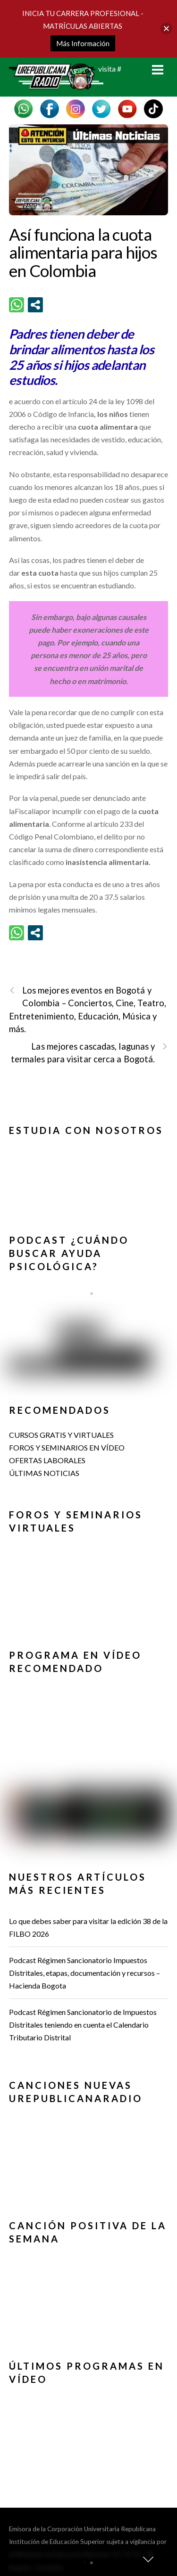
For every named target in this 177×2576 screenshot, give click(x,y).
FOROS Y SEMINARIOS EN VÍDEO (67, 1447)
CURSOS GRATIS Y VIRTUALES (61, 1434)
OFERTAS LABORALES (47, 1460)
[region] (89, 1177)
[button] (89, 1173)
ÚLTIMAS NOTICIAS (44, 1472)
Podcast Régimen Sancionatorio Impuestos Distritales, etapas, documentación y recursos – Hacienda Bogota (84, 1973)
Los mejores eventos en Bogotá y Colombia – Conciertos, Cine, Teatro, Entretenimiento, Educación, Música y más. (87, 1009)
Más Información (83, 43)
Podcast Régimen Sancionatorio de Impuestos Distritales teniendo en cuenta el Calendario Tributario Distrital (83, 2024)
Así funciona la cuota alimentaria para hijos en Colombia (83, 252)
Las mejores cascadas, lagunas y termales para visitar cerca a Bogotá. (89, 1052)
